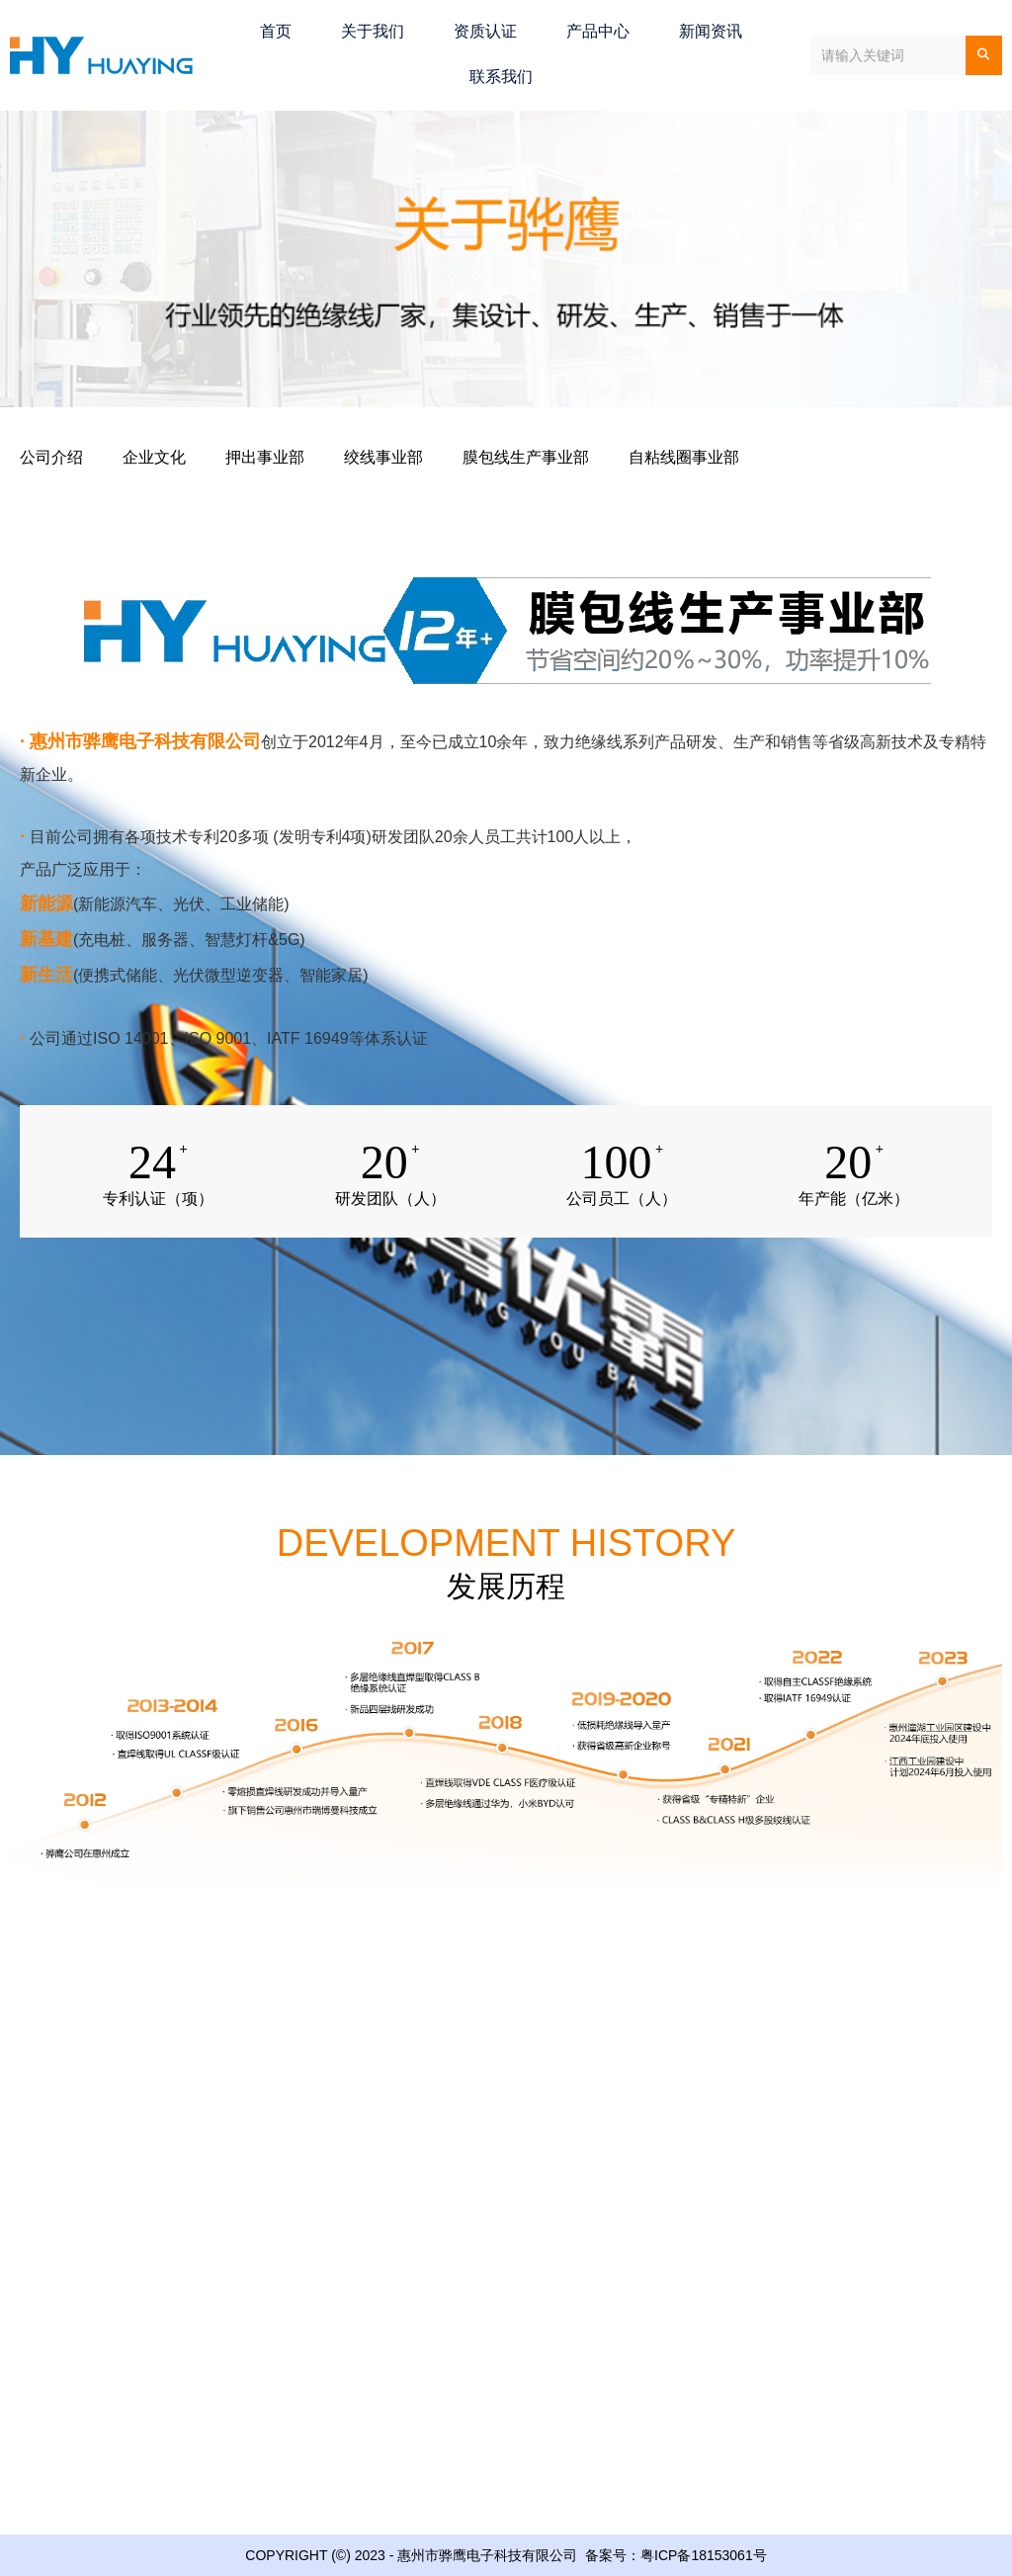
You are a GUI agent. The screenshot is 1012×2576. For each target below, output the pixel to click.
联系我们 (501, 76)
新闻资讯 (710, 31)
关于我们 (372, 31)
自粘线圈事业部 (684, 457)
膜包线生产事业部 (526, 457)
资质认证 (485, 31)
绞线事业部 (383, 457)
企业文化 (154, 457)
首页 (276, 31)
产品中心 (598, 31)
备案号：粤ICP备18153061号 (676, 2555)
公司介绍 (51, 457)
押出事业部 (264, 457)
